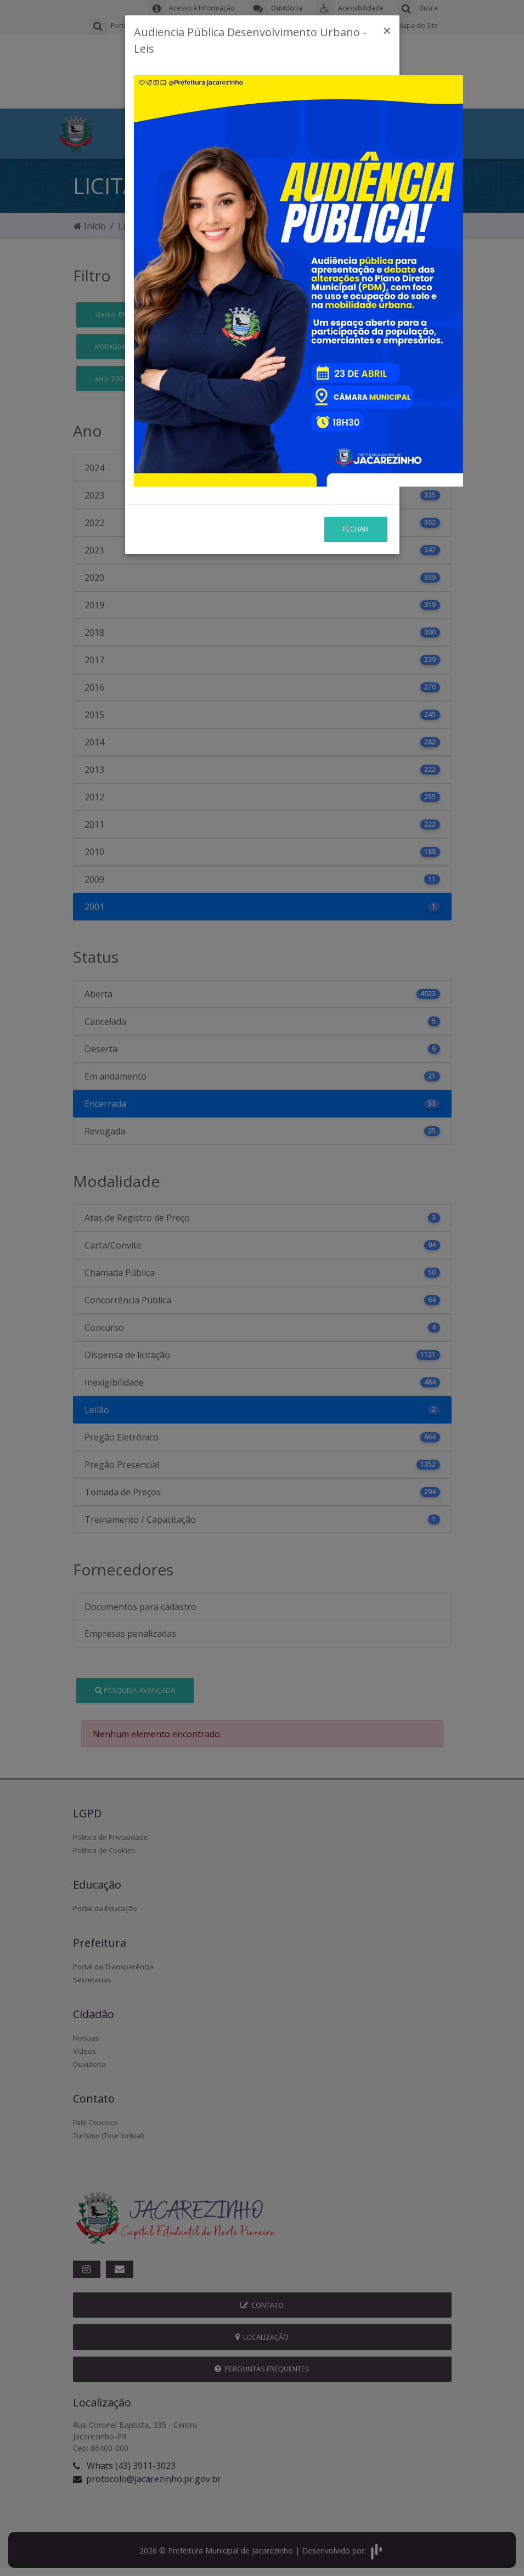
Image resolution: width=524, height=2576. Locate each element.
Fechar (355, 460)
